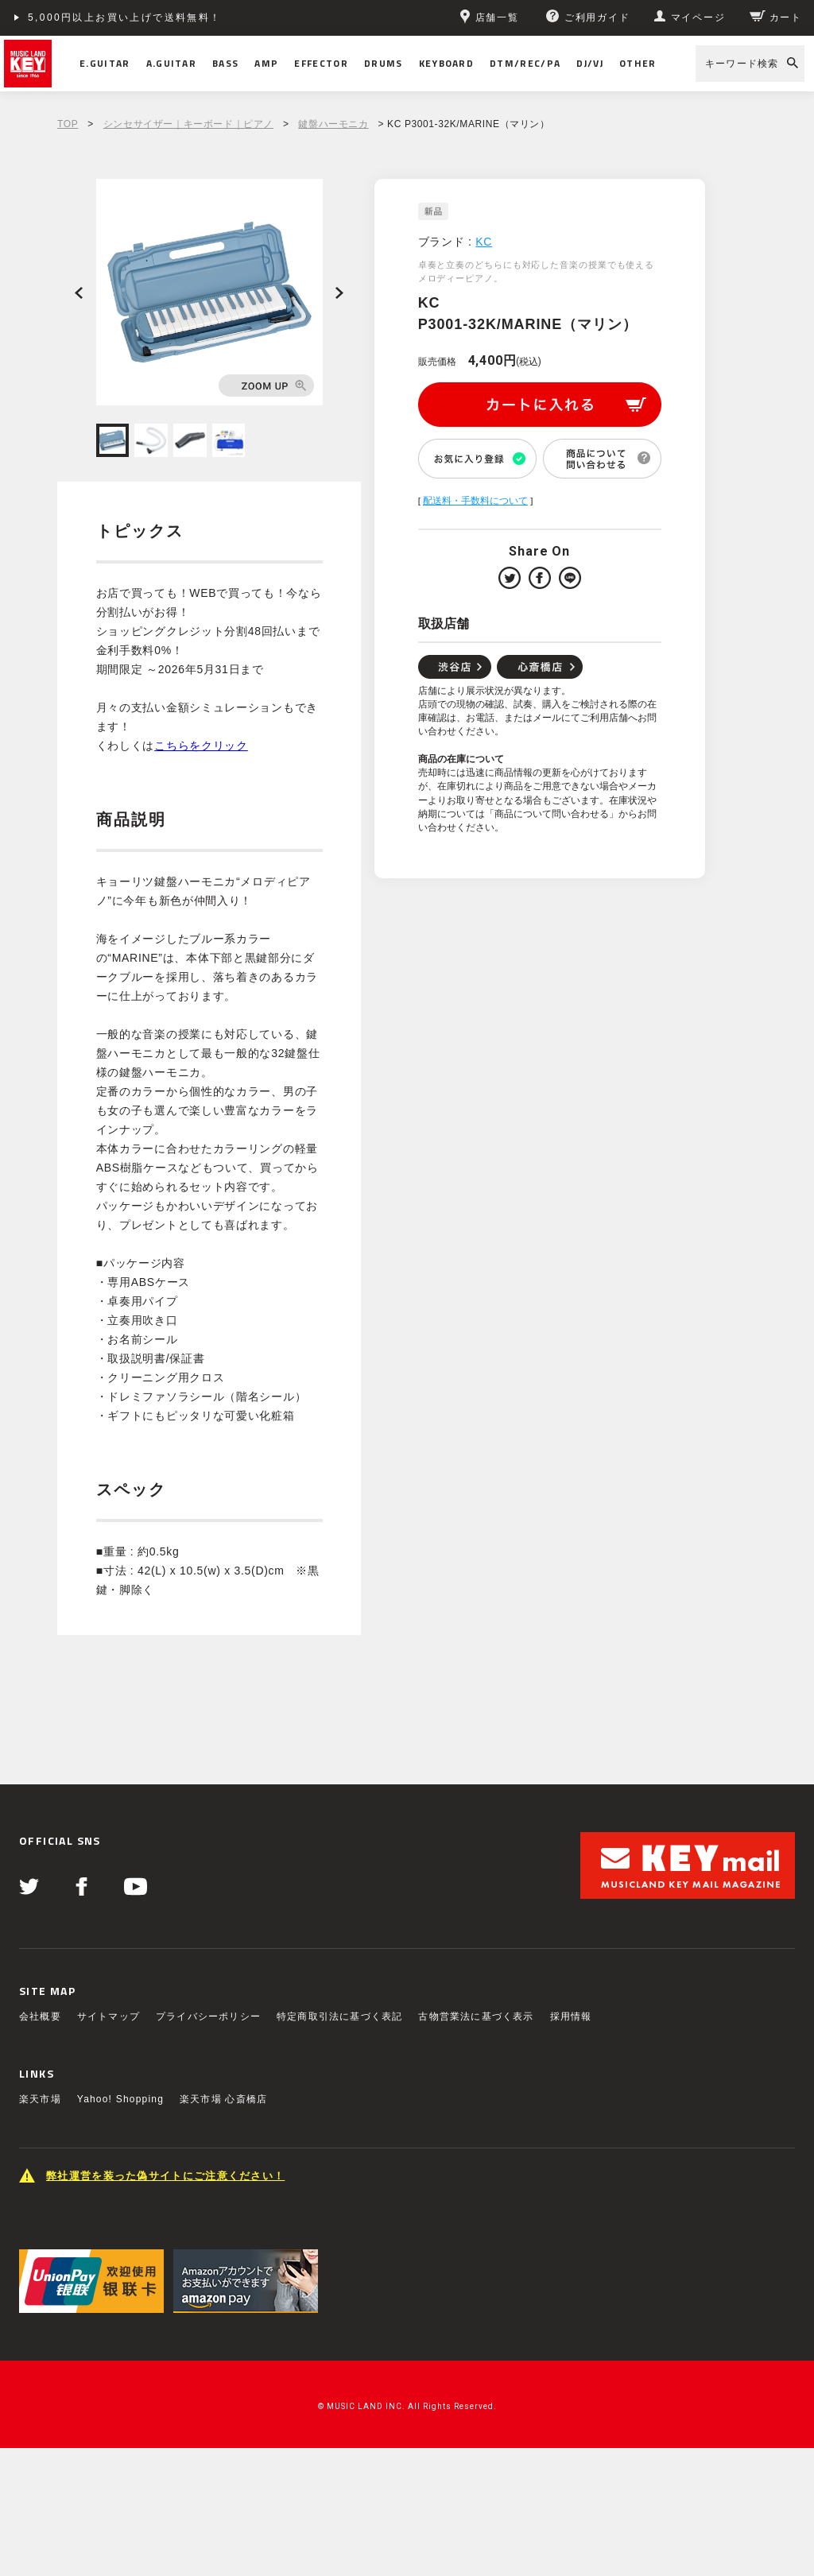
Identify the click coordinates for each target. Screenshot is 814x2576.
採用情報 (571, 2016)
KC (483, 241)
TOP (67, 124)
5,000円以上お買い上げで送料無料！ (125, 17)
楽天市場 (40, 2099)
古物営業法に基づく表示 (475, 2016)
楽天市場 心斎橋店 (223, 2099)
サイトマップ (108, 2016)
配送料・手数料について (475, 501)
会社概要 (40, 2016)
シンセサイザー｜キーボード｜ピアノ (188, 124)
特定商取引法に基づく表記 (339, 2016)
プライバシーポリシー (208, 2016)
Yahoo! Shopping (120, 2099)
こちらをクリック (201, 745)
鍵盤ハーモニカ (333, 124)
